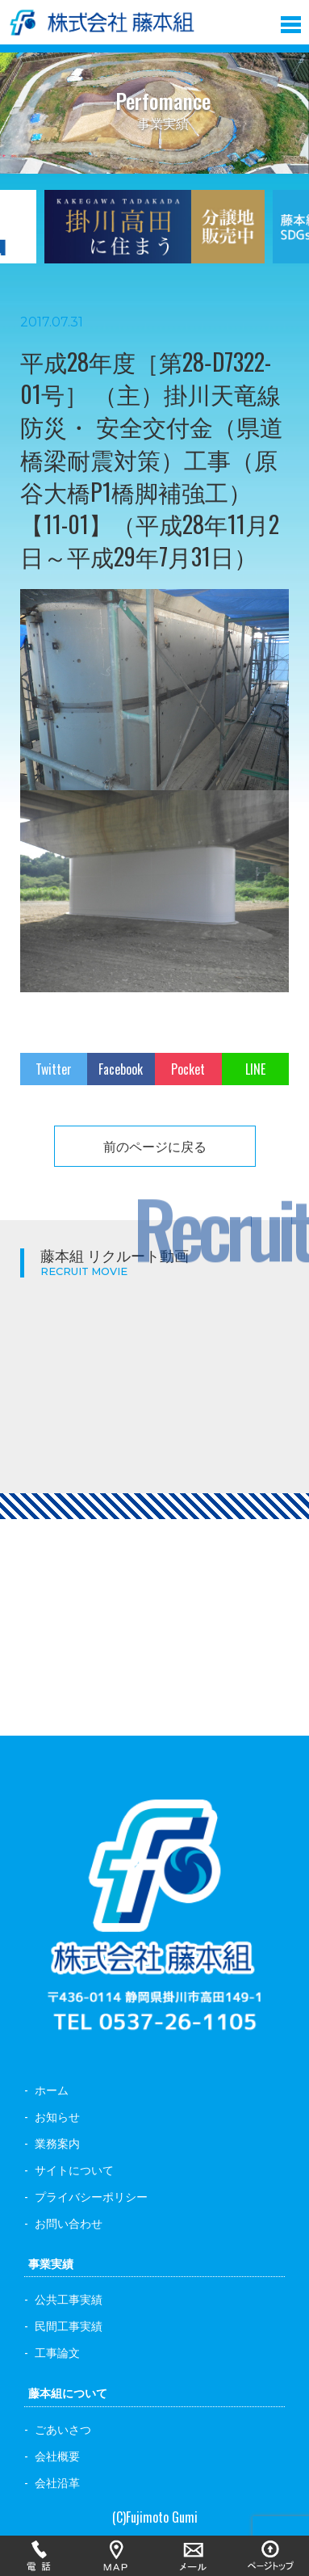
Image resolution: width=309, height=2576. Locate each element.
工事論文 (57, 2351)
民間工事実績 (68, 2325)
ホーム (52, 2089)
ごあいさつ (63, 2428)
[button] (291, 21)
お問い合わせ (68, 2222)
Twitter (53, 1069)
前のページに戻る (155, 1145)
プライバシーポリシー (91, 2195)
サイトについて (74, 2169)
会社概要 (57, 2455)
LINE (255, 1069)
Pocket (188, 1069)
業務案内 (57, 2142)
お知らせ (57, 2115)
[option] (154, 237)
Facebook (120, 1069)
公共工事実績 (68, 2298)
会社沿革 (57, 2481)
